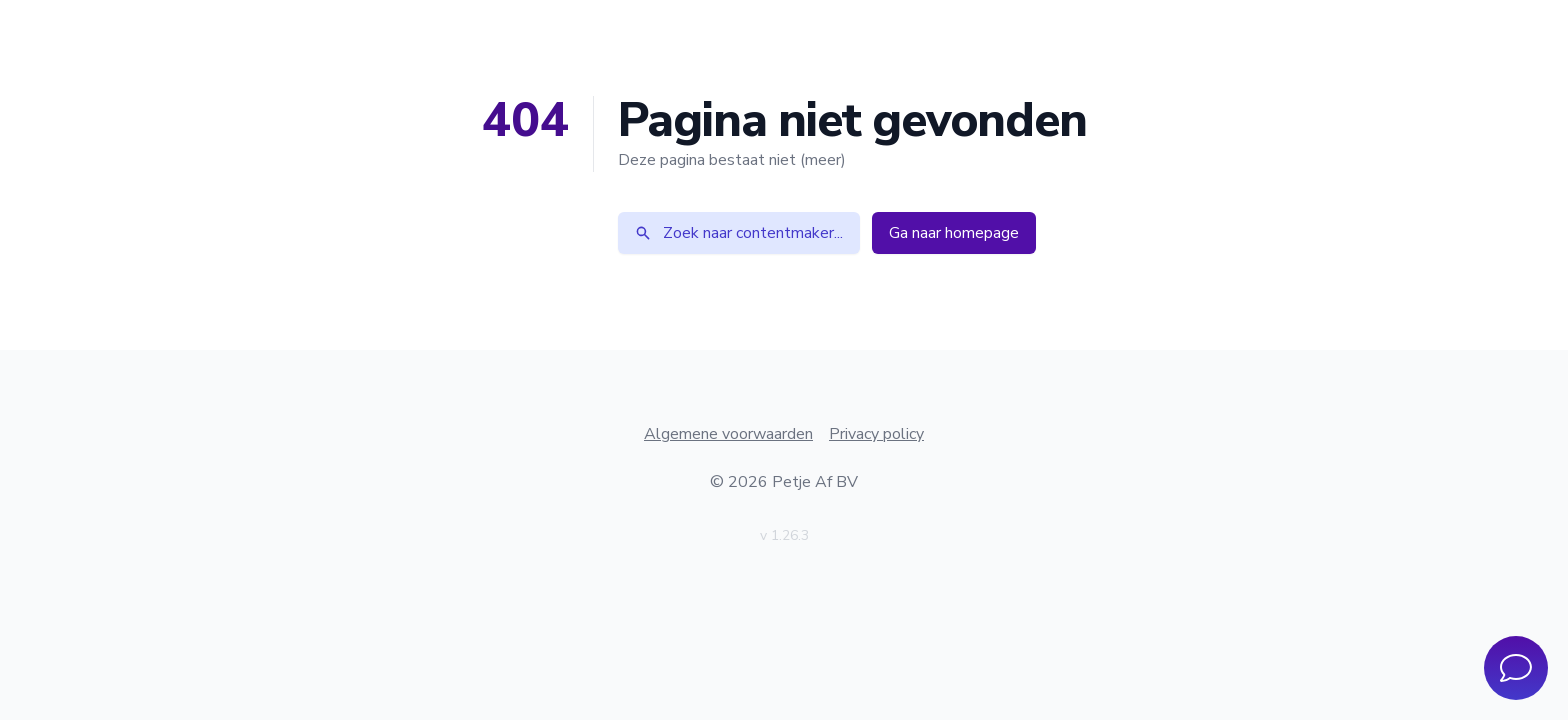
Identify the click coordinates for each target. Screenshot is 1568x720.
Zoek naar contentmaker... (739, 233)
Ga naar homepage (954, 233)
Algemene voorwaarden (728, 434)
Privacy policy (876, 434)
